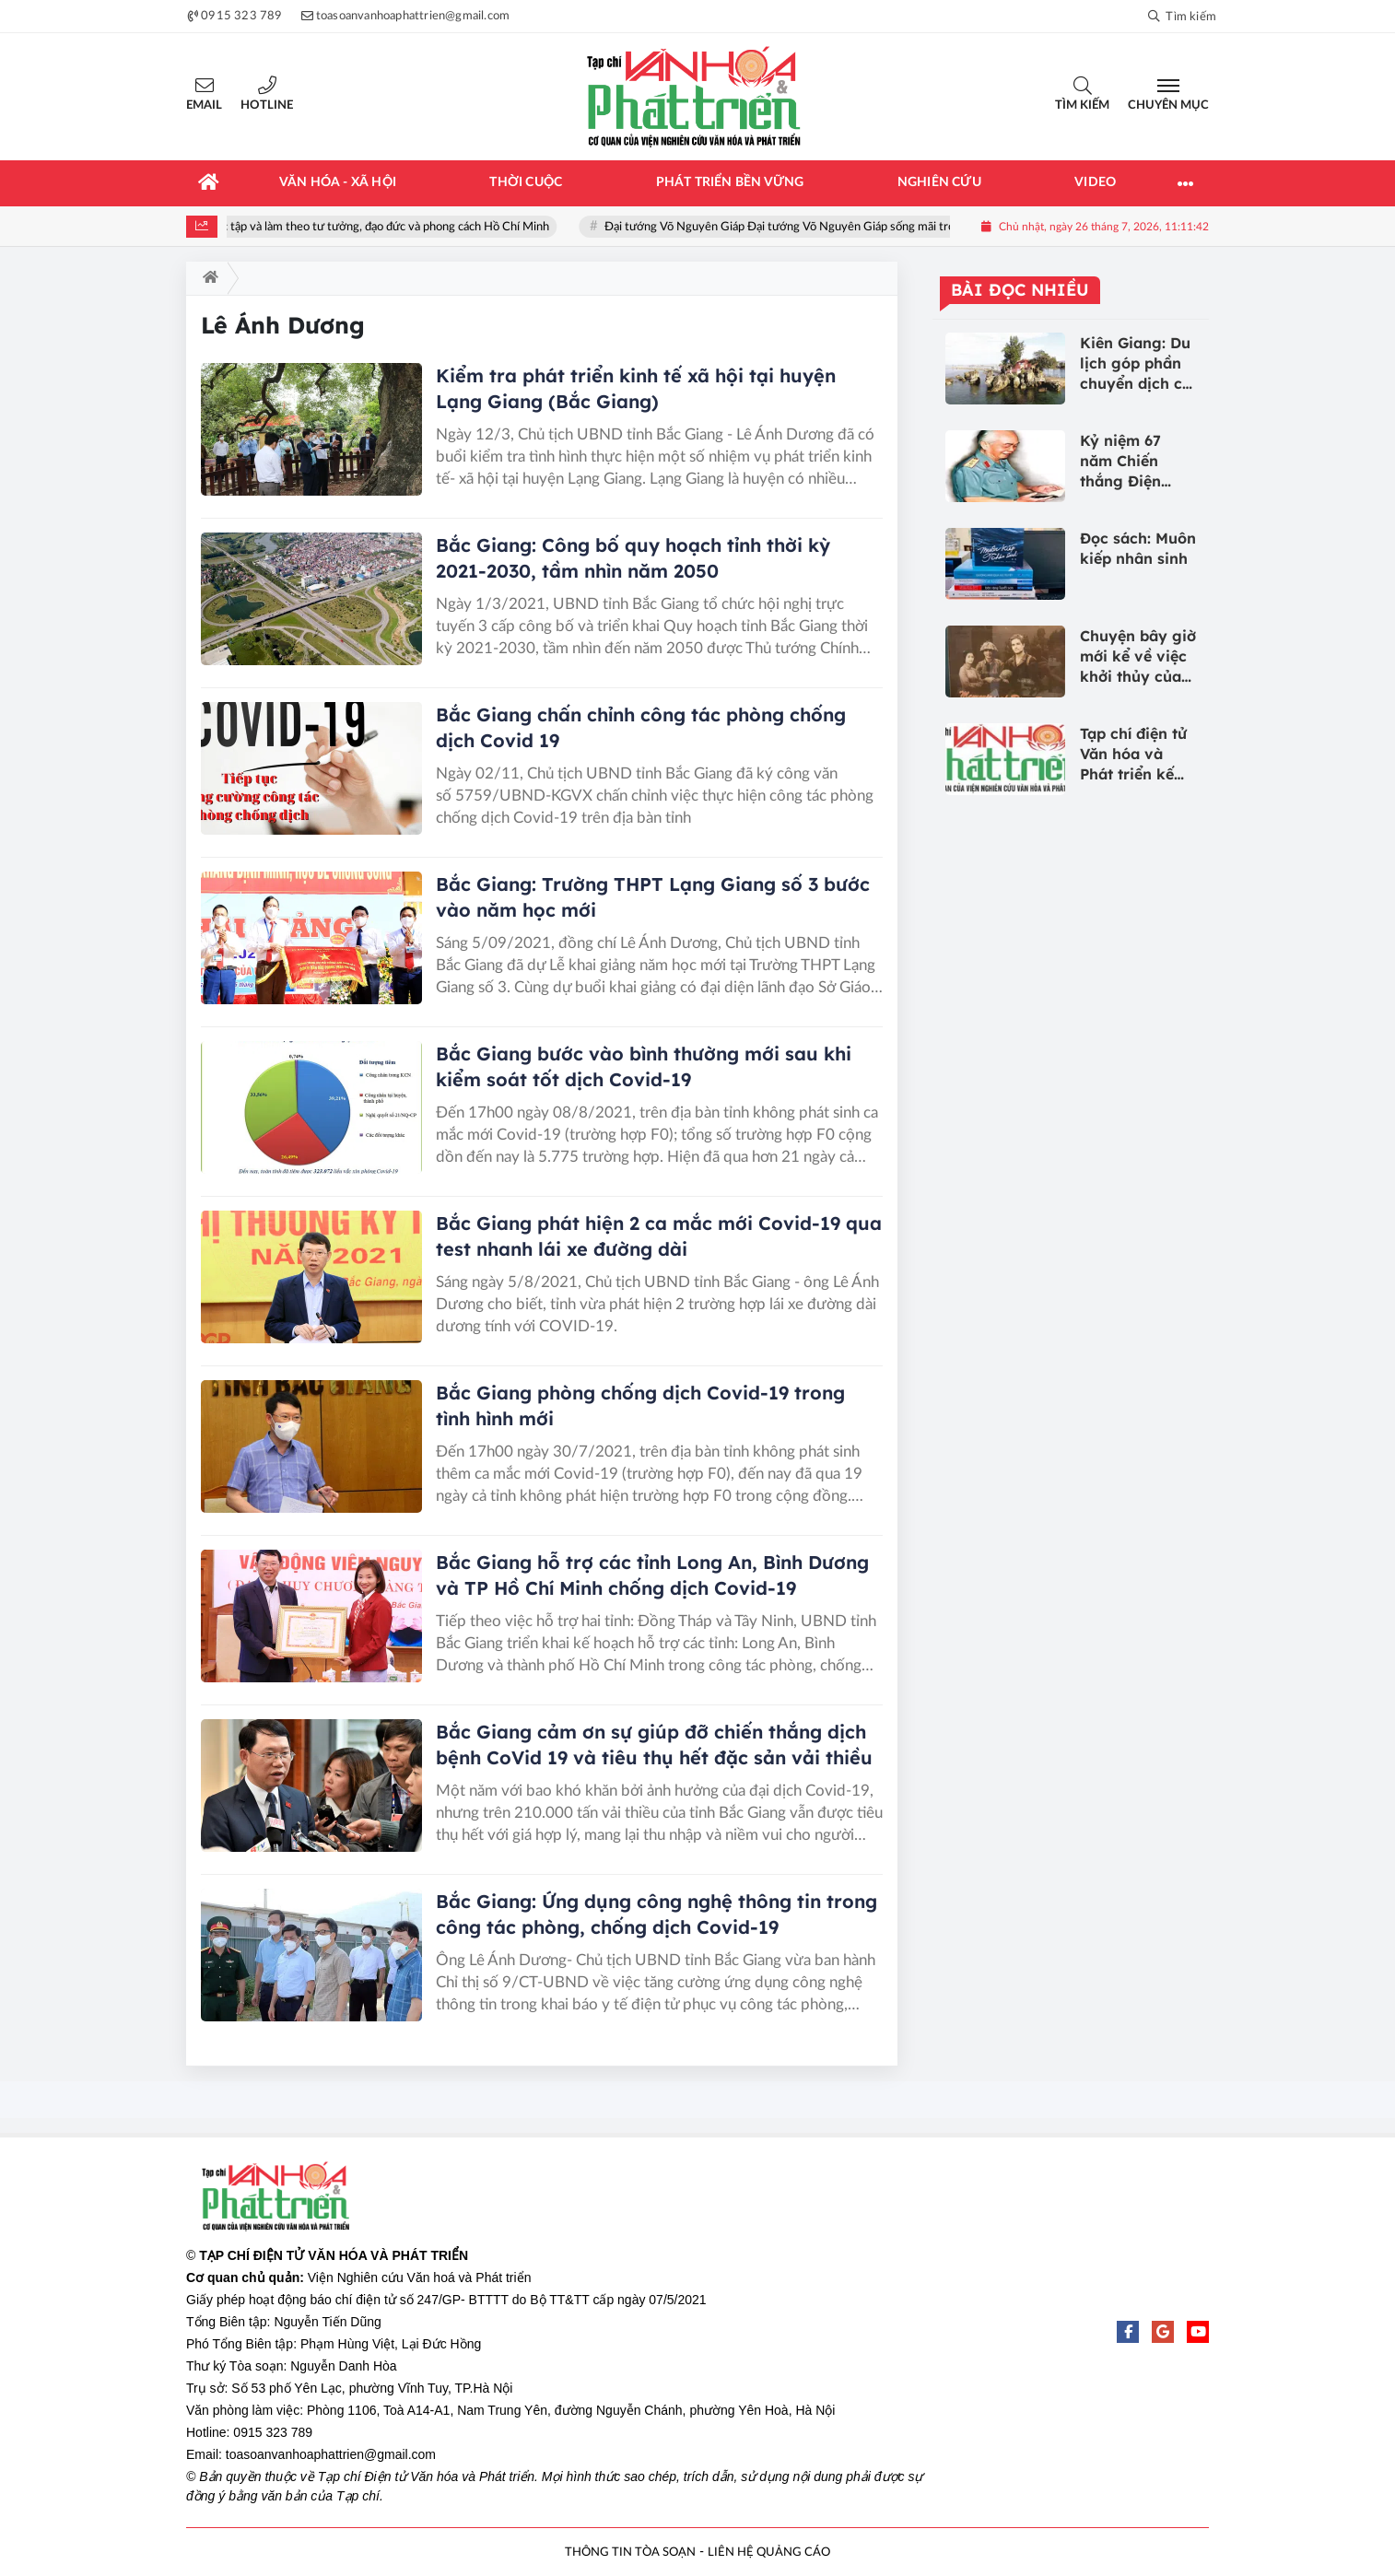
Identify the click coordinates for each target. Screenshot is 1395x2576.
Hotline (266, 105)
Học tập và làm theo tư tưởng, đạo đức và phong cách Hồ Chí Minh (388, 227)
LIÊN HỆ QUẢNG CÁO (769, 2552)
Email (204, 105)
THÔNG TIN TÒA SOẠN (630, 2552)
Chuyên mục (1168, 105)
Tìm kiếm (1082, 105)
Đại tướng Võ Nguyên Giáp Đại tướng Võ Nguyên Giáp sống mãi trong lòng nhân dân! (835, 227)
